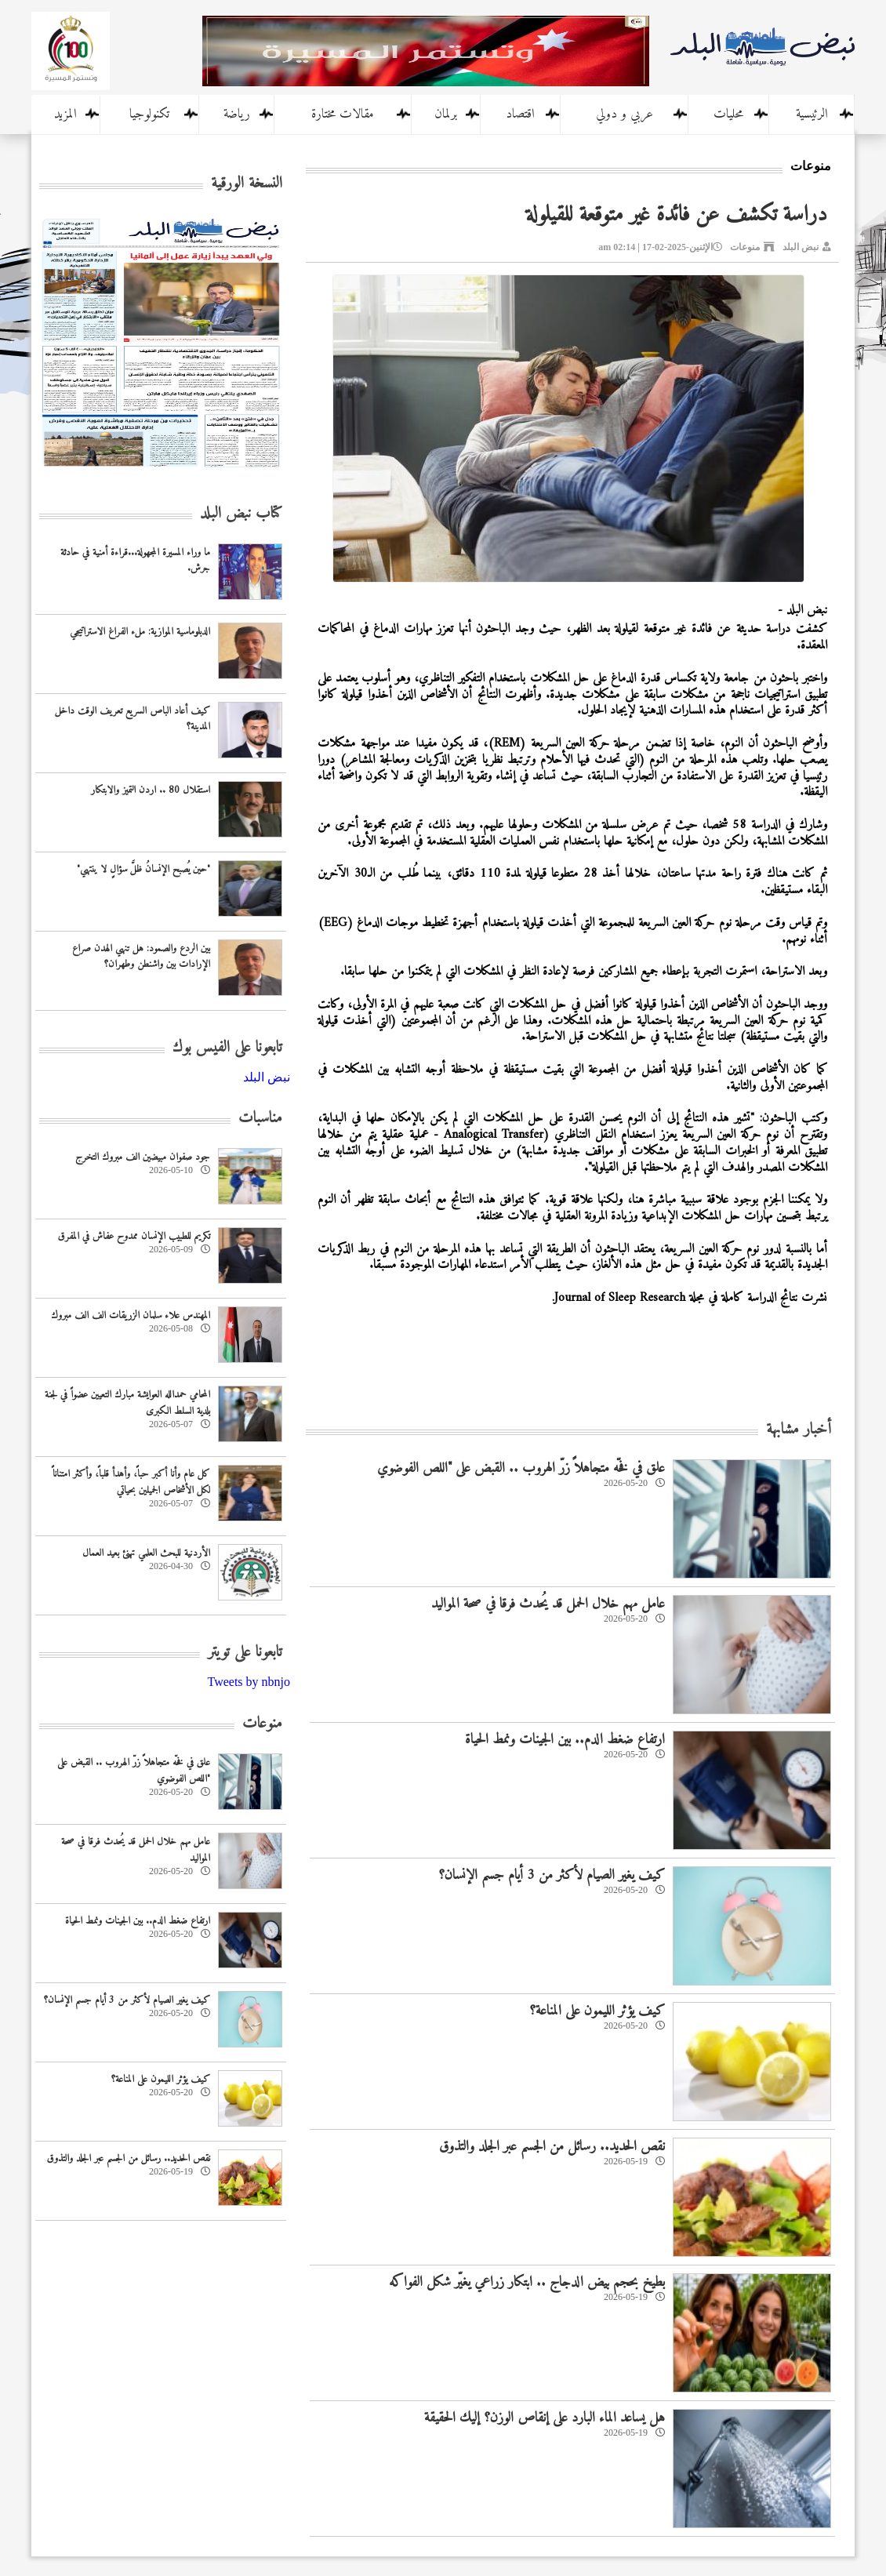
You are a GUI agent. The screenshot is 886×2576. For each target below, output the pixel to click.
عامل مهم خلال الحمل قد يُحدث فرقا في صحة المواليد (548, 1604)
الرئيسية (812, 114)
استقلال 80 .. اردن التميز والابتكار (150, 790)
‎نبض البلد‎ (266, 1077)
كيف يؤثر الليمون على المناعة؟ (597, 2011)
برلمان (445, 114)
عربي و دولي (624, 114)
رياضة (236, 114)
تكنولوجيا (149, 114)
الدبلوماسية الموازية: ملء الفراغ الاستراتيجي (140, 632)
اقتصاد (520, 114)
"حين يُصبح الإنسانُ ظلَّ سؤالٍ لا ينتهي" (143, 869)
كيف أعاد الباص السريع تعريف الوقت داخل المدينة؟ (132, 719)
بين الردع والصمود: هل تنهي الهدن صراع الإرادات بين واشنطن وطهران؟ (141, 956)
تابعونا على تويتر (245, 1652)
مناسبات (260, 1118)
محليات (728, 114)
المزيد (65, 114)
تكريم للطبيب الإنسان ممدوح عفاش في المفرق (134, 1236)
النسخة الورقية (246, 184)
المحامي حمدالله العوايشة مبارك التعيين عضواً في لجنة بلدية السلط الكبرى (127, 1403)
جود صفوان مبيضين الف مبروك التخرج (142, 1157)
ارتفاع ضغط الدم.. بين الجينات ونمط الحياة (565, 1740)
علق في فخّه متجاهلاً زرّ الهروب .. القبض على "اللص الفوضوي (521, 1468)
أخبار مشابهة (798, 1430)
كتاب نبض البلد (241, 514)
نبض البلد (801, 247)
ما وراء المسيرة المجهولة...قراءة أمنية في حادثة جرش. (135, 560)
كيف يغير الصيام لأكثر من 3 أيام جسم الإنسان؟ (551, 1875)
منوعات (745, 247)
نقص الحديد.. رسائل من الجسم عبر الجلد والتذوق (552, 2147)
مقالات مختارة (342, 114)
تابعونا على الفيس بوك (227, 1048)
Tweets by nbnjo (248, 1681)
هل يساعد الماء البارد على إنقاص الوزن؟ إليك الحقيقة (544, 2418)
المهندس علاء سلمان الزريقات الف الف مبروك (130, 1315)
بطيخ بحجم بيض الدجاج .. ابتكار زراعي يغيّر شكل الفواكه (527, 2282)
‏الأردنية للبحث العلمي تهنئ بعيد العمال (146, 1553)
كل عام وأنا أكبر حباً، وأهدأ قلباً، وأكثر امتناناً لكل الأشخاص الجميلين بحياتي (131, 1482)
